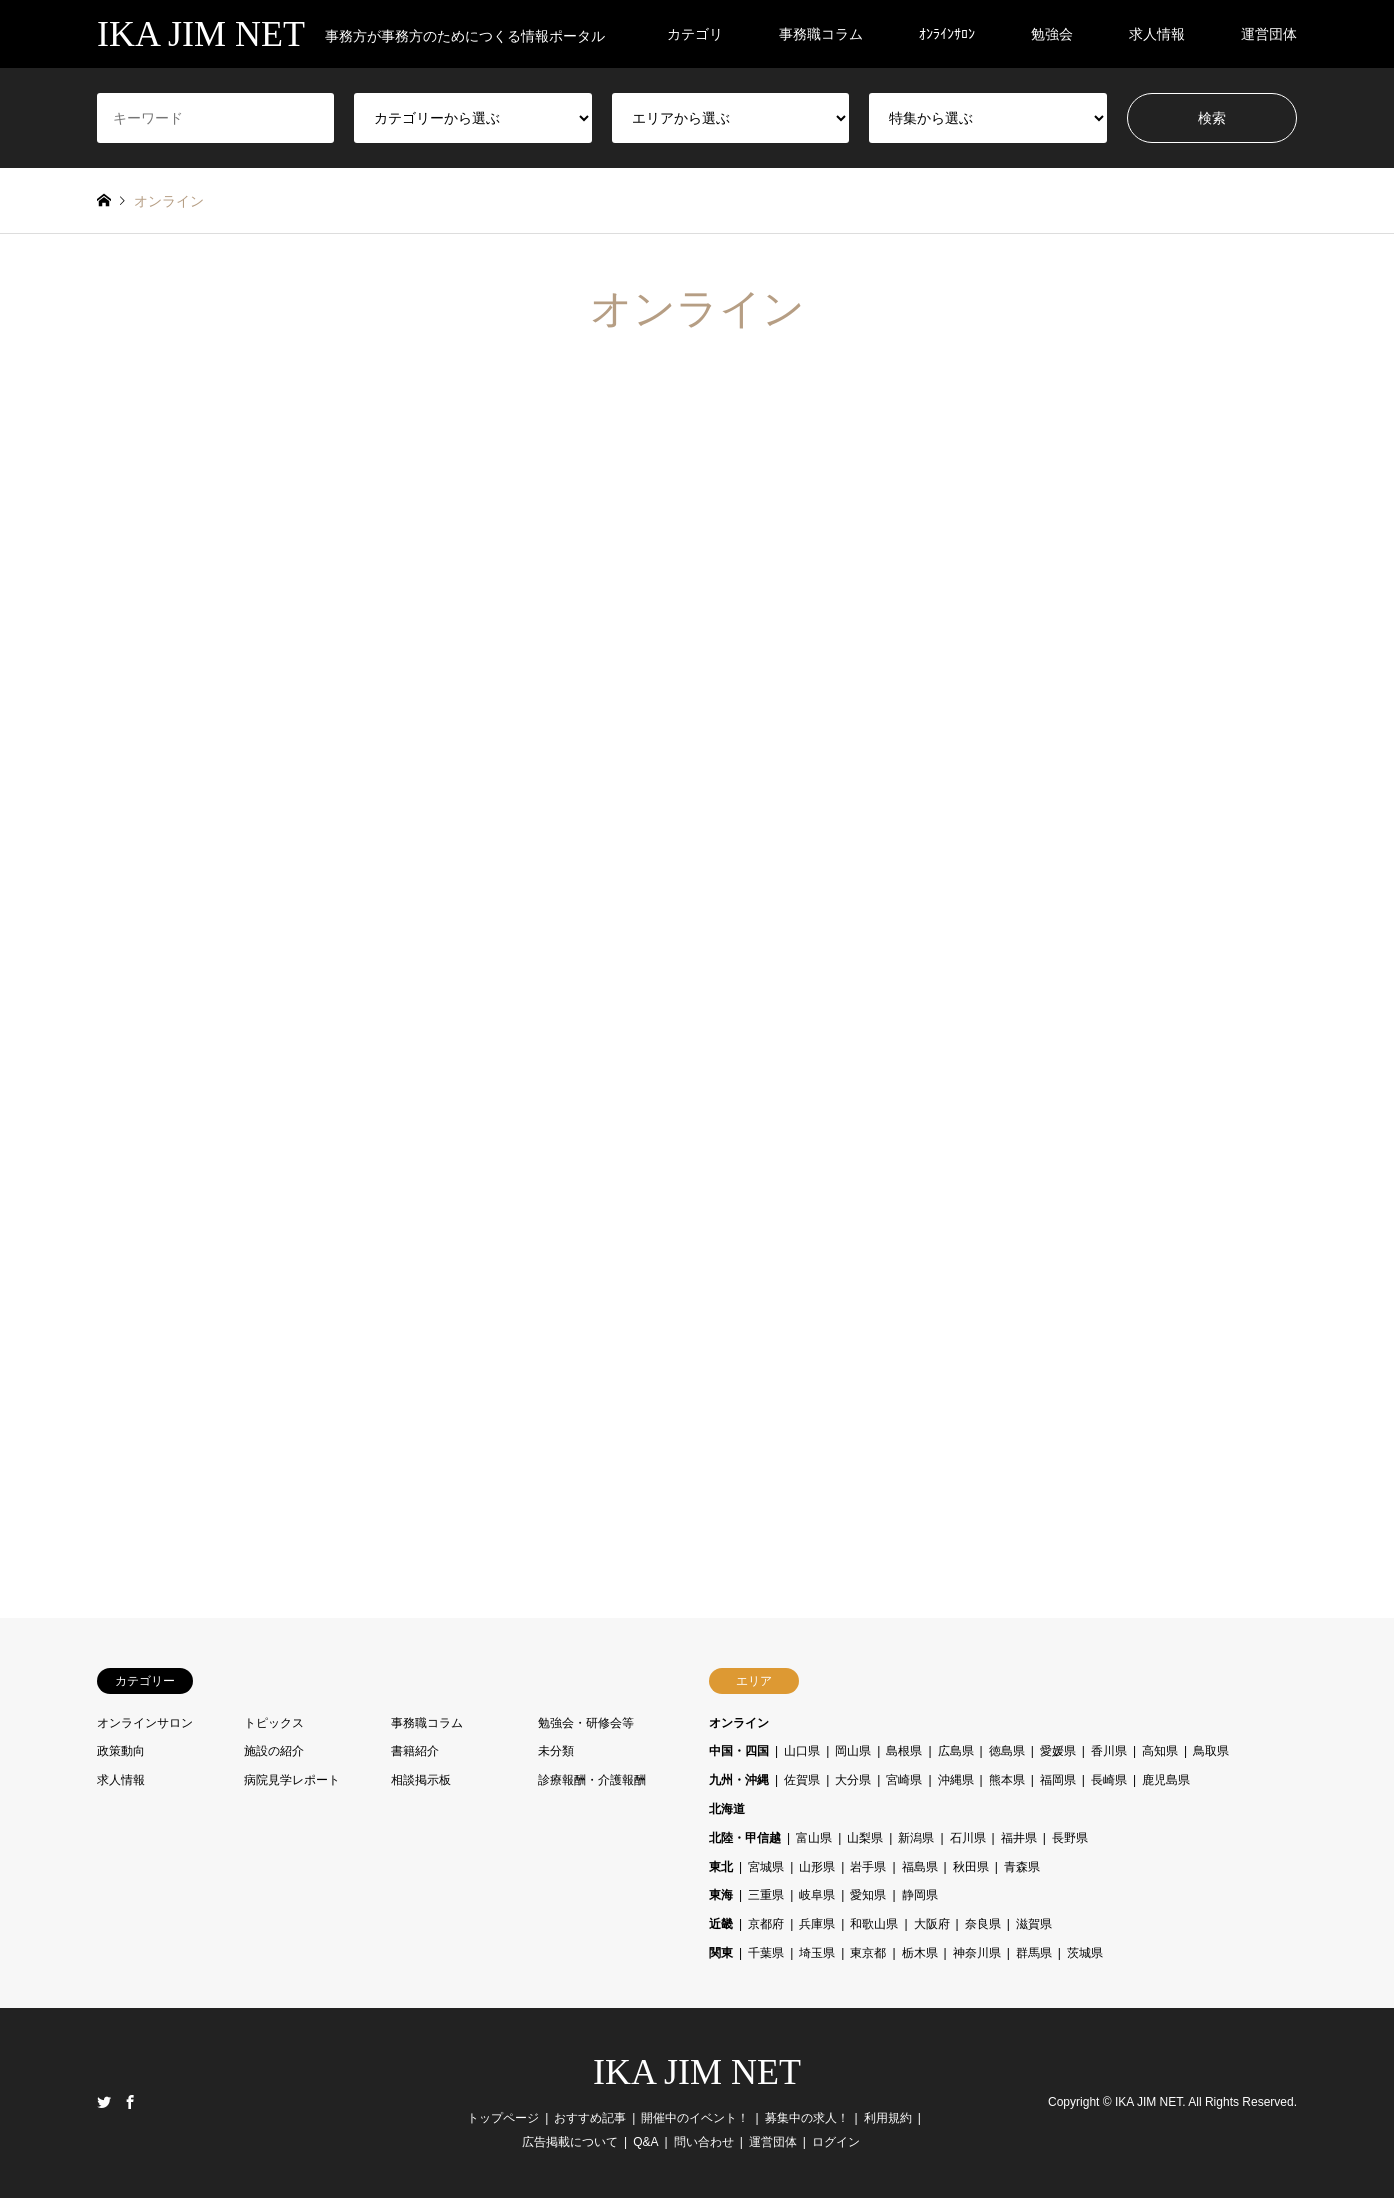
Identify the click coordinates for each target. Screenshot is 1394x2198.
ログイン (836, 2142)
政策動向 (121, 1751)
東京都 (868, 1953)
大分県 (853, 1780)
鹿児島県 (1166, 1780)
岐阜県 (817, 1895)
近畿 (721, 1924)
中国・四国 (739, 1751)
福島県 (920, 1867)
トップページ (503, 2118)
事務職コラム (821, 34)
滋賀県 (1034, 1924)
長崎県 (1109, 1780)
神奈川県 (977, 1953)
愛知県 (868, 1895)
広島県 (956, 1751)
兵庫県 (817, 1924)
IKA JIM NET (697, 2072)
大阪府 (932, 1924)
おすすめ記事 (590, 2118)
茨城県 (1085, 1953)
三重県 (766, 1895)
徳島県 (1007, 1751)
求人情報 (1157, 34)
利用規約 (888, 2118)
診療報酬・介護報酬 (592, 1780)
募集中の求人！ (807, 2118)
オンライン (739, 1723)
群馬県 (1034, 1953)
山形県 (817, 1867)
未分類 (556, 1751)
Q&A (645, 2142)
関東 (721, 1953)
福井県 (1019, 1838)
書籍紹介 (415, 1751)
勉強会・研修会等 (586, 1723)
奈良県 (983, 1924)
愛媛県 (1058, 1751)
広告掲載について (570, 2142)
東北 (721, 1867)
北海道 (727, 1809)
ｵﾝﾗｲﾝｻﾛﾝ (947, 34)
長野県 (1070, 1838)
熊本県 (1007, 1780)
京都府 (766, 1924)
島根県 (904, 1751)
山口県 (802, 1751)
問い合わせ (704, 2142)
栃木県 (920, 1953)
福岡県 (1058, 1780)
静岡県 (920, 1895)
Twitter (104, 2102)
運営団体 (1269, 34)
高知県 (1160, 1751)
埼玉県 (817, 1953)
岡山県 (853, 1751)
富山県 (814, 1838)
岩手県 (868, 1867)
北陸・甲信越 (745, 1838)
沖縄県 (956, 1780)
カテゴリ (695, 34)
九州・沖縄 (739, 1780)
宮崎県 (904, 1780)
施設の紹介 (274, 1751)
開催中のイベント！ (695, 2118)
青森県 (1022, 1867)
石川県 (968, 1838)
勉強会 (1052, 34)
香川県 (1109, 1751)
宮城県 (766, 1867)
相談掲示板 (421, 1780)
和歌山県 (874, 1924)
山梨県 (865, 1838)
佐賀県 (802, 1780)
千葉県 (766, 1953)
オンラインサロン (145, 1723)
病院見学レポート (292, 1780)
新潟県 (916, 1838)
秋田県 (971, 1867)
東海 (721, 1895)
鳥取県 (1211, 1751)
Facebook (130, 2102)
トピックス (274, 1723)
